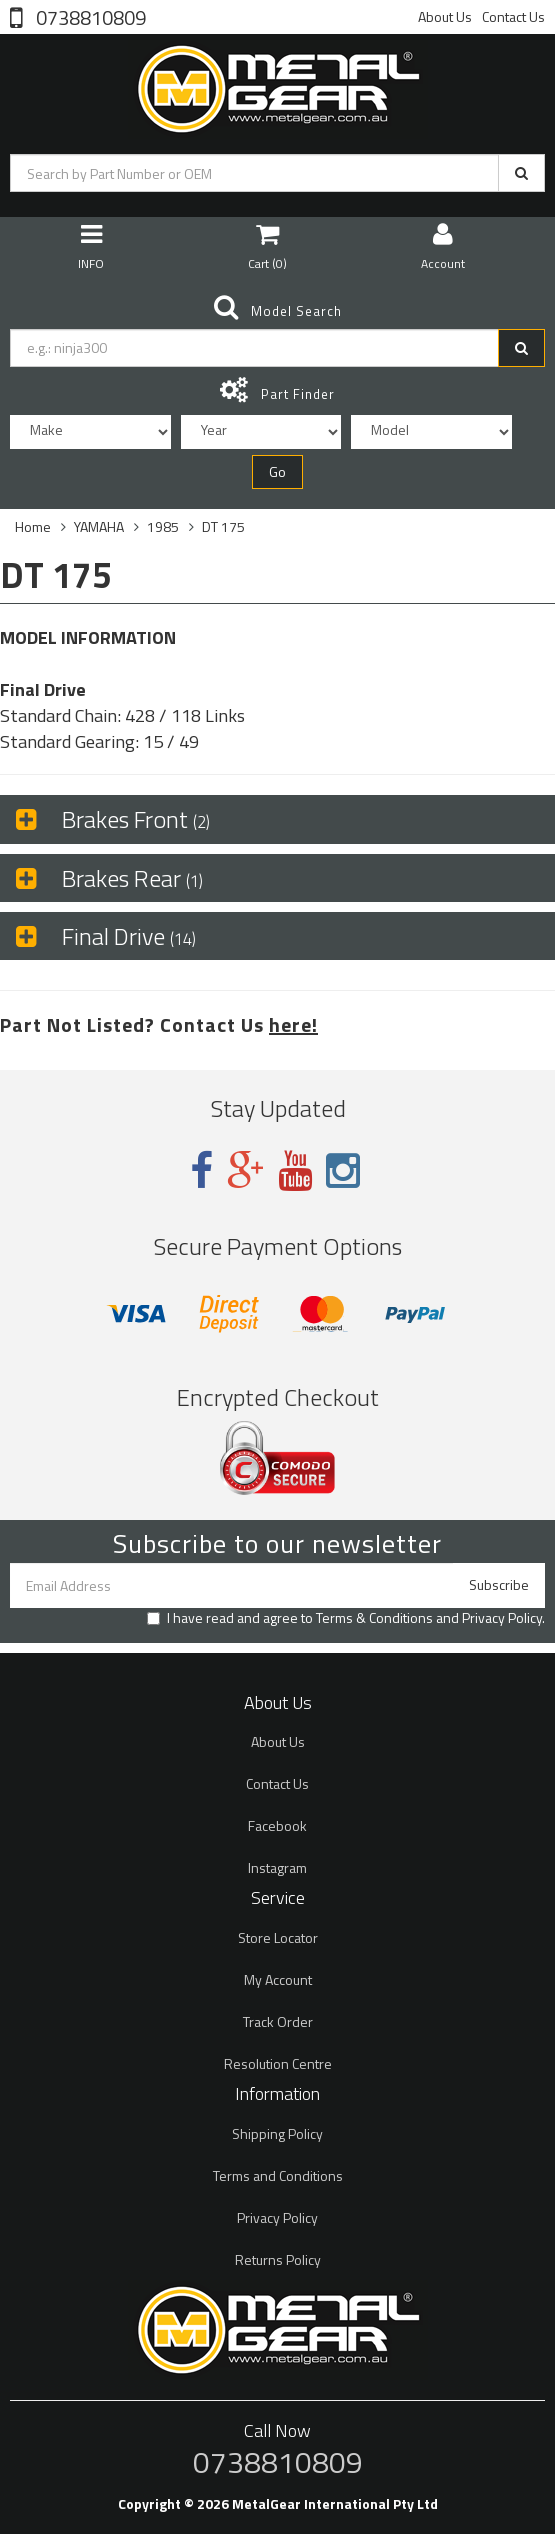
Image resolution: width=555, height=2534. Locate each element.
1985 (163, 526)
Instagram (277, 1867)
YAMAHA (99, 526)
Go (277, 471)
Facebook (277, 1825)
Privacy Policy (502, 1617)
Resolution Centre (278, 2063)
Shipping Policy (277, 2133)
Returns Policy (278, 2259)
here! (293, 1024)
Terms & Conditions (374, 1617)
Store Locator (278, 1937)
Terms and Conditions (278, 2175)
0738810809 (89, 16)
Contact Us (513, 16)
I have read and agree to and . (346, 1618)
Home (33, 526)
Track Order (278, 2021)
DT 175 (223, 526)
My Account (278, 1979)
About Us (445, 16)
